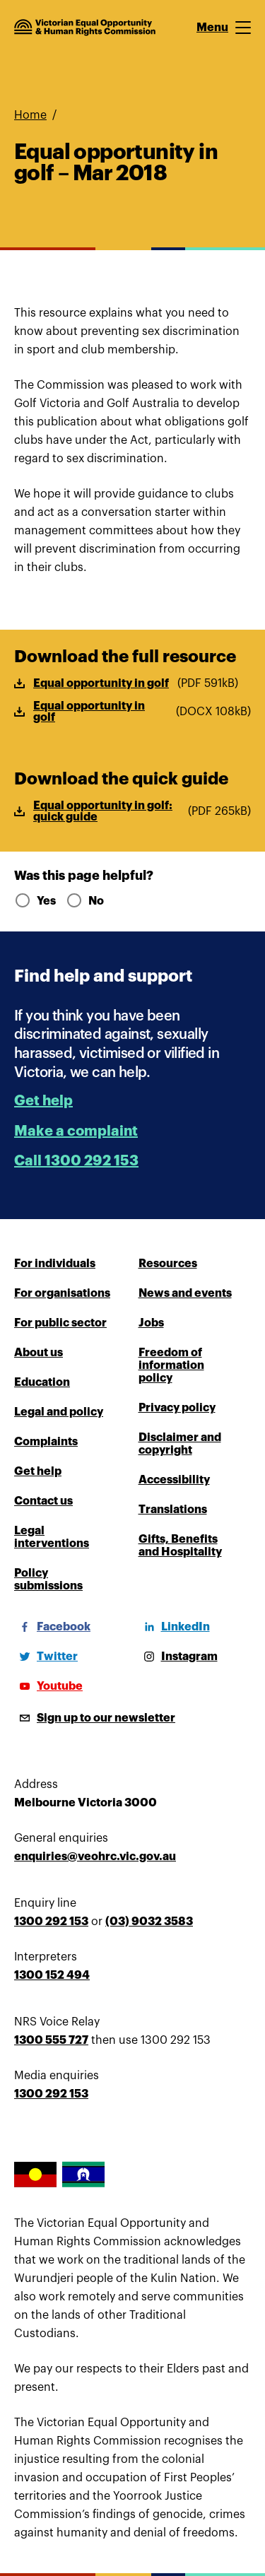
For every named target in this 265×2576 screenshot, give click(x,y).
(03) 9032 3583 (149, 1921)
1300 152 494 (52, 1975)
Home (30, 115)
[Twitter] (46, 1656)
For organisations (62, 1293)
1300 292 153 (51, 1921)
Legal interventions (51, 1537)
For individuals (54, 1263)
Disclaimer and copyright (180, 1444)
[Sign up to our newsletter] (94, 1718)
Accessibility (174, 1480)
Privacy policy (177, 1407)
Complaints (46, 1441)
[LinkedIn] (174, 1627)
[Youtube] (48, 1686)
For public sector (60, 1323)
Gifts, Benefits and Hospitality (180, 1546)
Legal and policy (58, 1412)
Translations (173, 1509)
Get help (43, 1100)
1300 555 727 (51, 2040)
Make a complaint (76, 1131)
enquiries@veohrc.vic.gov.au (95, 1856)
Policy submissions (48, 1580)
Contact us (43, 1501)
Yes (34, 901)
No (85, 901)
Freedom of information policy (171, 1365)
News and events (185, 1293)
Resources (168, 1263)
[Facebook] (52, 1627)
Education (42, 1382)
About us (38, 1352)
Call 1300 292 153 (76, 1160)
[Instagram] (178, 1656)
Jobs (151, 1323)
